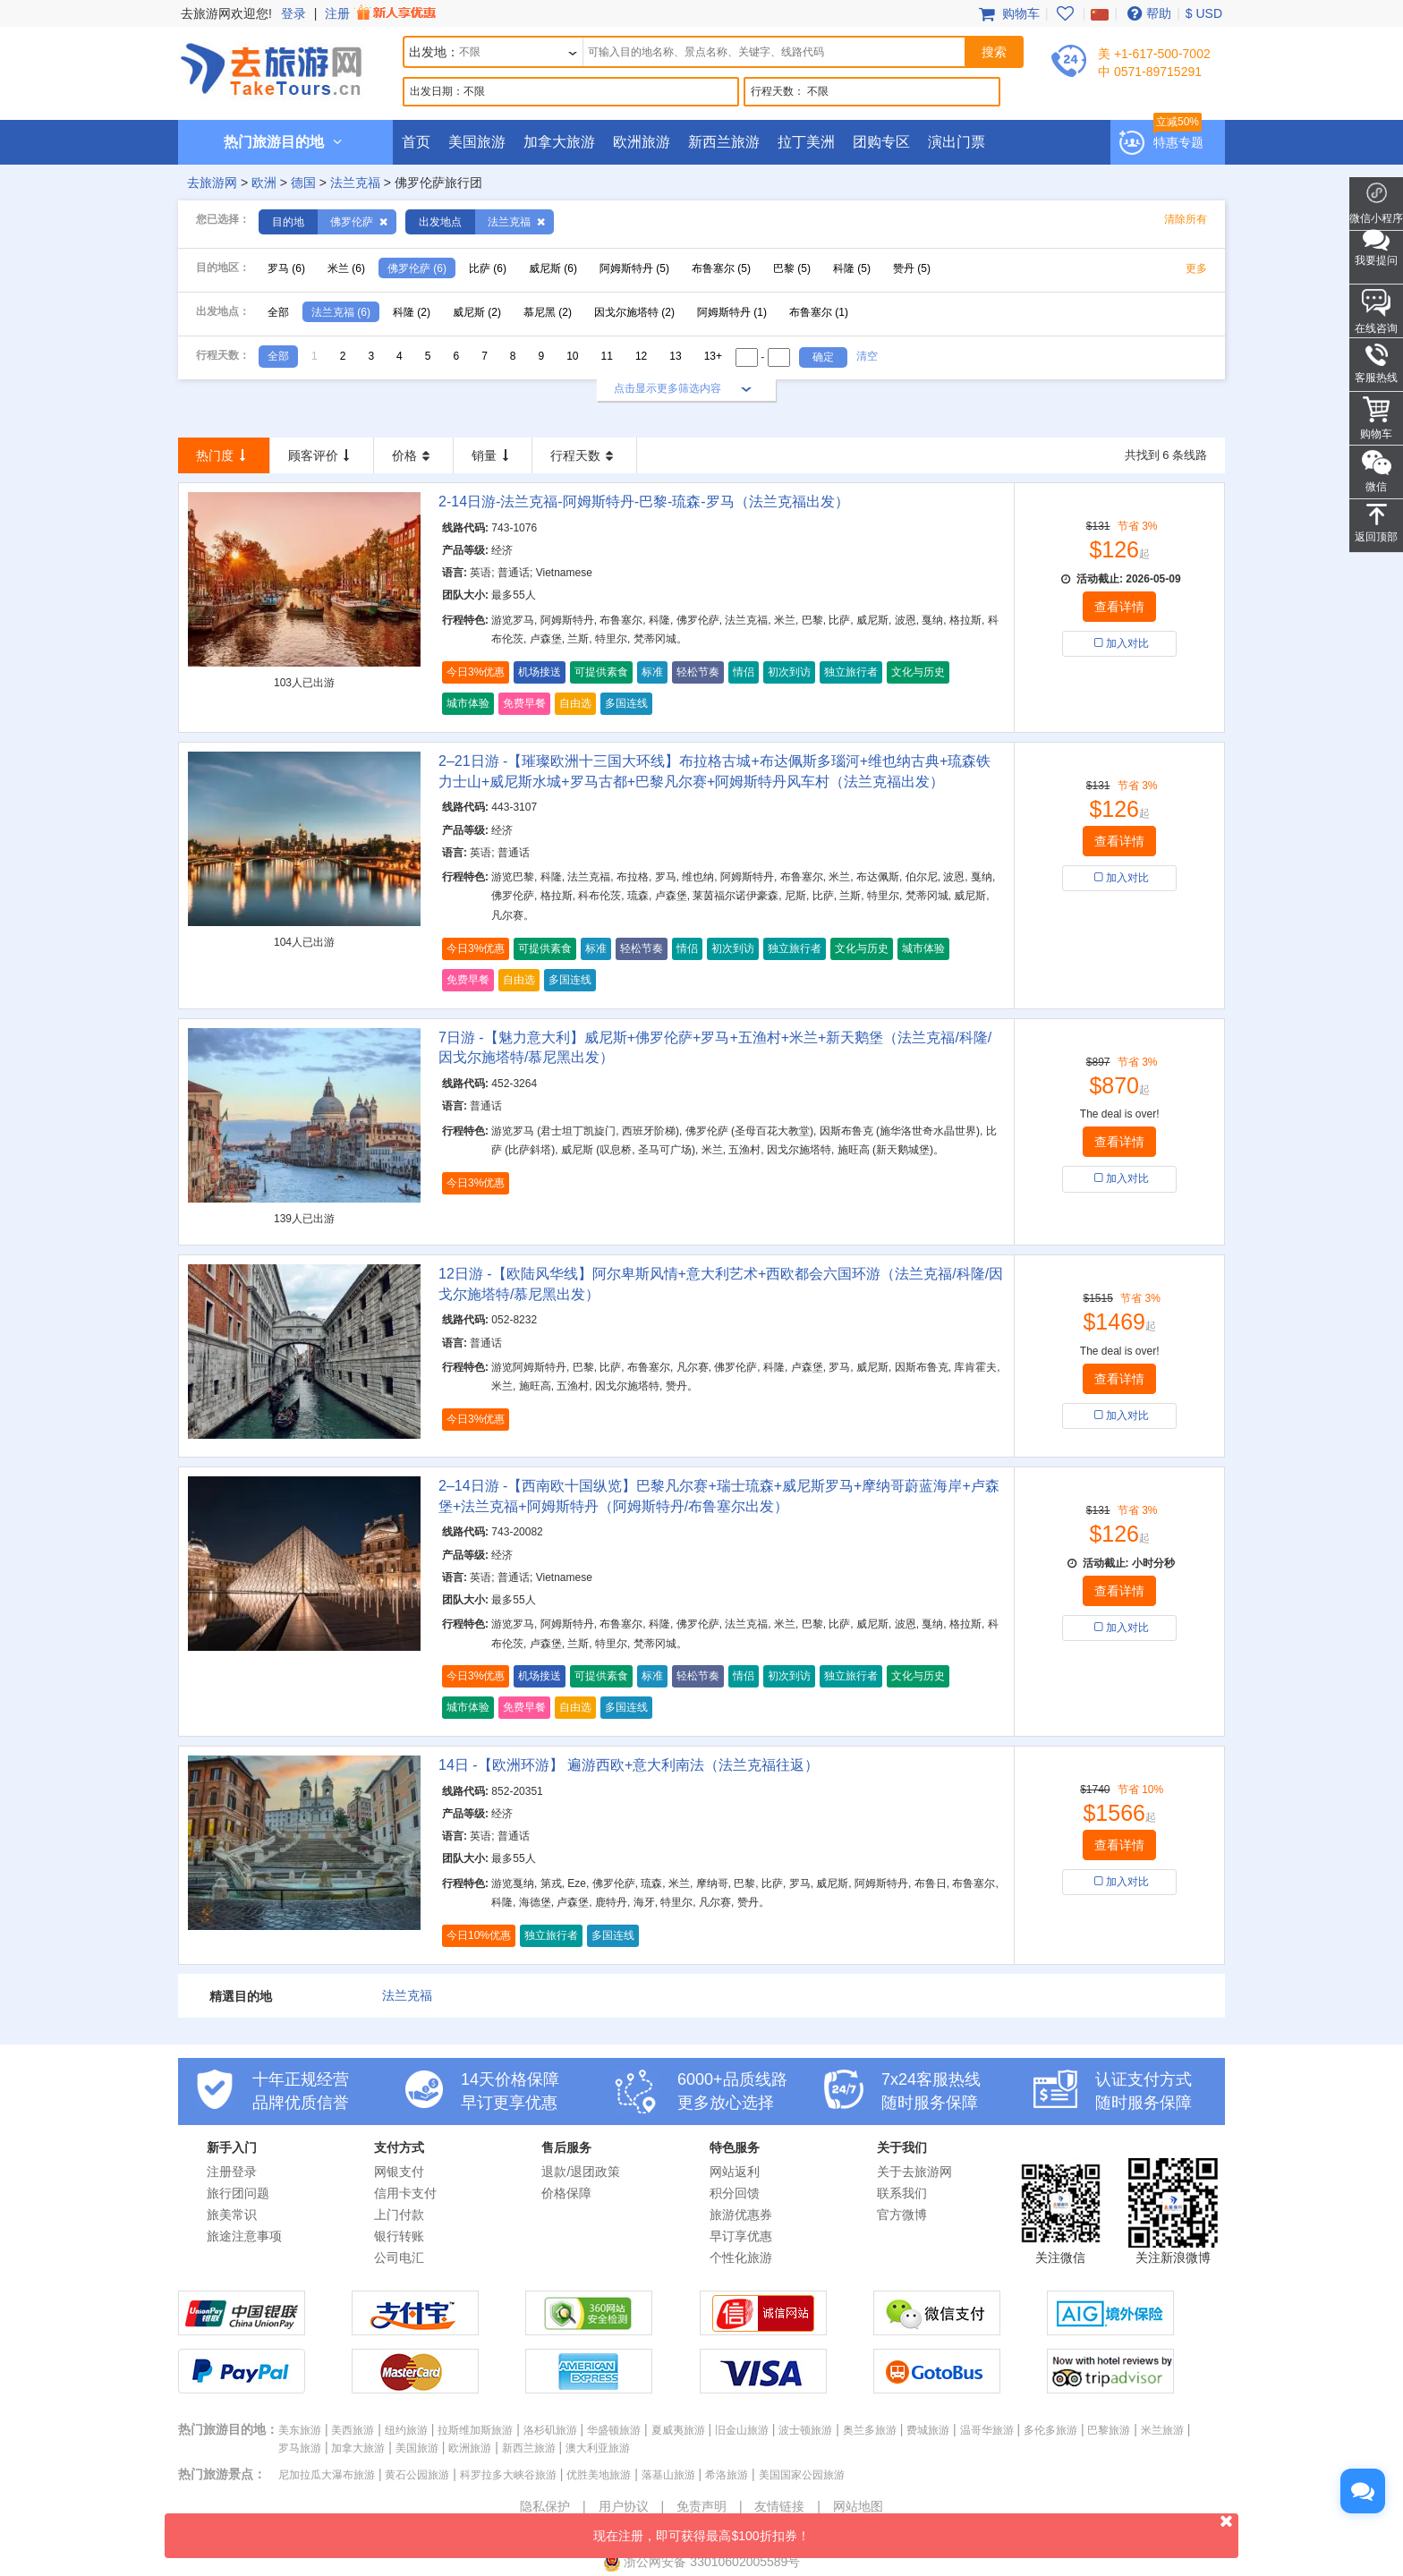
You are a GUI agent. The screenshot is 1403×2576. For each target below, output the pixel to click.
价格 (413, 455)
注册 (382, 13)
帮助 (1147, 13)
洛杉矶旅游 (550, 2430)
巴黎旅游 (1108, 2430)
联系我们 (902, 2193)
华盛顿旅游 (614, 2430)
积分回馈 (735, 2193)
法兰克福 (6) (340, 312)
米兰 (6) (346, 268)
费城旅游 (927, 2430)
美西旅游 (352, 2430)
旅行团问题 (238, 2193)
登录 (293, 13)
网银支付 (399, 2171)
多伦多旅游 (1050, 2430)
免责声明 (701, 2506)
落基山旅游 (668, 2475)
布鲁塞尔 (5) (721, 268)
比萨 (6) (487, 268)
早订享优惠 (741, 2236)
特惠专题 (1178, 142)
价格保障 (566, 2193)
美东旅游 (299, 2430)
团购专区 (881, 141)
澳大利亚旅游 (597, 2448)
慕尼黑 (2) (547, 312)
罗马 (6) (286, 268)
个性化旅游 (741, 2257)
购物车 (1007, 13)
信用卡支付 (405, 2193)
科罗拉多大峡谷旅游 (508, 2475)
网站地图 (858, 2506)
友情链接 (779, 2506)
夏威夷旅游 (678, 2430)
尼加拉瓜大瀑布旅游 (326, 2475)
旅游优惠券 (741, 2214)
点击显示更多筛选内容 (667, 388)
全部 (278, 312)
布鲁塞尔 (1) (818, 312)
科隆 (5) (852, 268)
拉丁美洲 (806, 141)
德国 (303, 182)
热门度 (223, 455)
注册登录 (232, 2171)
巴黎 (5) (792, 268)
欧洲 (263, 182)
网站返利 (735, 2171)
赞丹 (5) (912, 268)
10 (572, 356)
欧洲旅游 (641, 141)
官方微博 (902, 2214)
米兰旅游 (1162, 2430)
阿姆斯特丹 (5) (634, 268)
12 (641, 356)
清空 (867, 356)
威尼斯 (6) (553, 268)
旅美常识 (232, 2214)
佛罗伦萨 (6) (416, 268)
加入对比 (1120, 643)
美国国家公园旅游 (802, 2475)
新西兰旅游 (724, 141)
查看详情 (1119, 606)
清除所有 (1185, 219)
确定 (823, 357)
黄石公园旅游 (417, 2475)
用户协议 (624, 2506)
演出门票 (956, 141)
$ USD (1204, 13)
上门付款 (399, 2214)
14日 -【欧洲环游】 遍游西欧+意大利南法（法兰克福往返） (628, 1765)
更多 (1196, 268)
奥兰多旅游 (870, 2430)
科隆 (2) (411, 312)
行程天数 (584, 455)
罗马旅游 (299, 2448)
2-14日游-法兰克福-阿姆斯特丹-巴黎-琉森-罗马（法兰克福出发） (643, 501)
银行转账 (399, 2236)
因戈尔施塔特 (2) (634, 312)
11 (607, 356)
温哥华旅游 (987, 2430)
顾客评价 (322, 455)
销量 (493, 455)
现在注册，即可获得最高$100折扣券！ (915, 2528)
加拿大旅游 (559, 141)
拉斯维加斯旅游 (475, 2430)
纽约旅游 (406, 2430)
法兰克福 (355, 182)
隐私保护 (545, 2506)
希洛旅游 (726, 2475)
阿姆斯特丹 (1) (732, 312)
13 (675, 356)
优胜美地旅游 (598, 2475)
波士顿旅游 (805, 2430)
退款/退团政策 (580, 2171)
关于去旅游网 (914, 2171)
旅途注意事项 (244, 2236)
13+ (713, 356)
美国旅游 (477, 141)
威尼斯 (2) (477, 312)
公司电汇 (399, 2257)
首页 (416, 141)
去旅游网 (212, 182)
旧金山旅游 (742, 2430)
